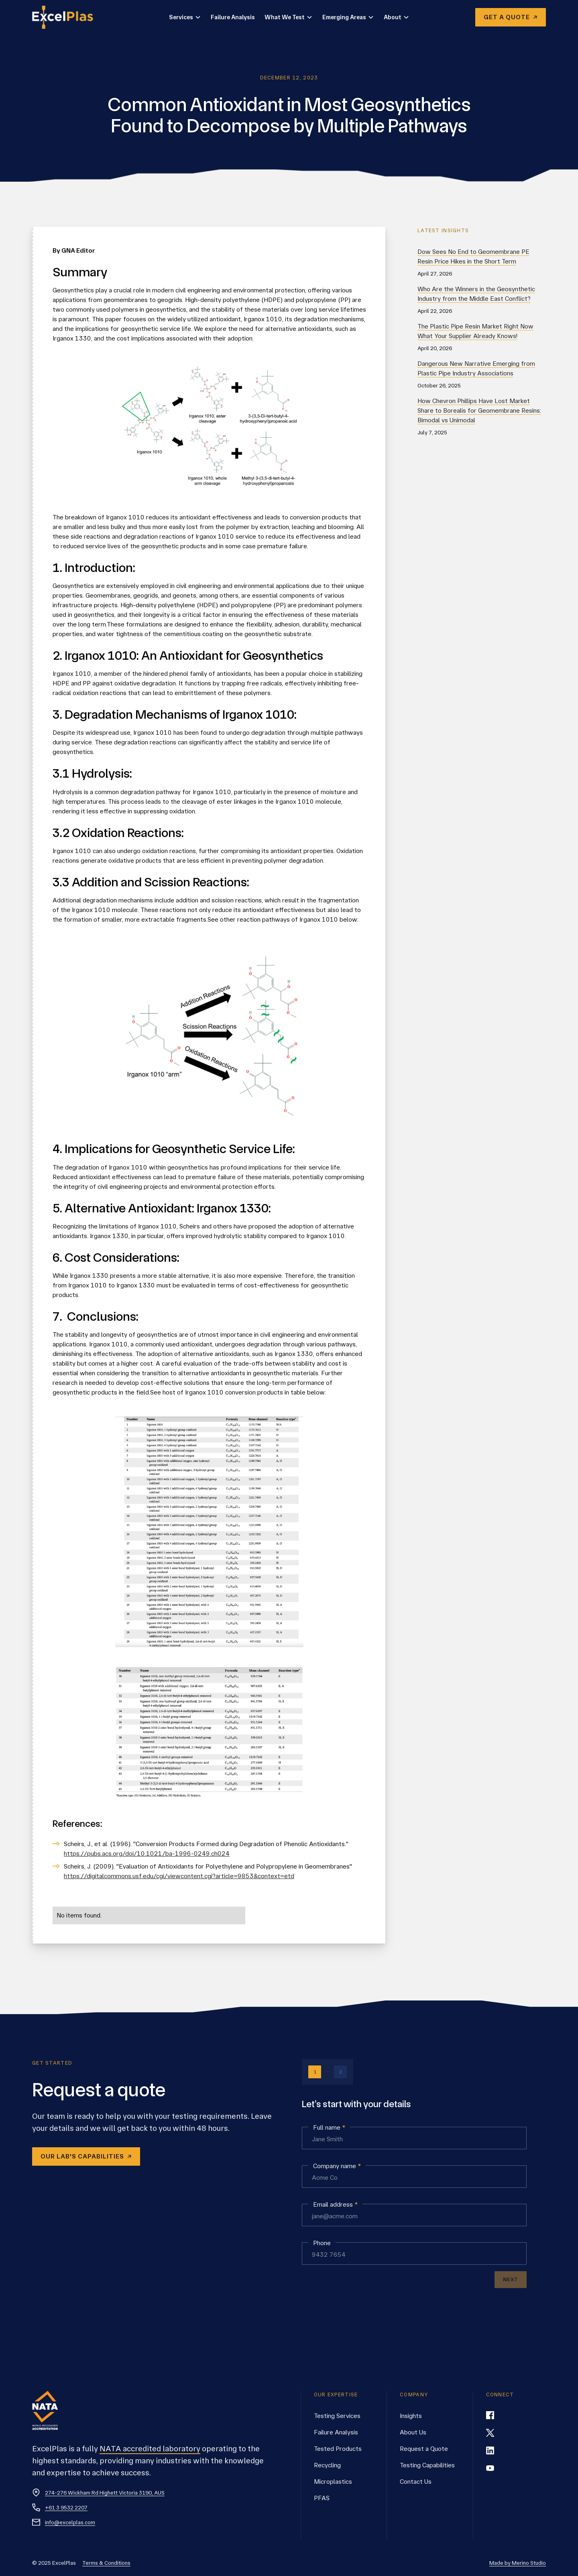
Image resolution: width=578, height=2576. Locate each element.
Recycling (327, 2465)
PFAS (322, 2498)
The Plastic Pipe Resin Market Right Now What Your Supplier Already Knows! (475, 331)
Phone (322, 2243)
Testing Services (337, 2416)
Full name (329, 2128)
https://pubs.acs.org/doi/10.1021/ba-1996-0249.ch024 (147, 1853)
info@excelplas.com (70, 2522)
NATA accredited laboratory (150, 2448)
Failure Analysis (233, 17)
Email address (335, 2205)
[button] (185, 17)
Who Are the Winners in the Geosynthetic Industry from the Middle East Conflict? (476, 293)
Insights (411, 2416)
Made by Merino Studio (517, 2563)
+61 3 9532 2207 (66, 2507)
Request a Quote (424, 2448)
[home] (67, 17)
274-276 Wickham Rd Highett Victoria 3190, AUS (105, 2492)
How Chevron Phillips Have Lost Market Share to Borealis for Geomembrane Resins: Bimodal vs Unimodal (479, 410)
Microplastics (333, 2481)
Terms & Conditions (106, 2563)
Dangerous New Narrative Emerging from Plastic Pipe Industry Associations (476, 368)
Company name (337, 2166)
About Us (413, 2432)
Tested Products (338, 2448)
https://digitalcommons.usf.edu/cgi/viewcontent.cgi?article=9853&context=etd (179, 1876)
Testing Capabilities (427, 2465)
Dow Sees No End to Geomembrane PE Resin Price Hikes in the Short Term (473, 256)
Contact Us (415, 2481)
